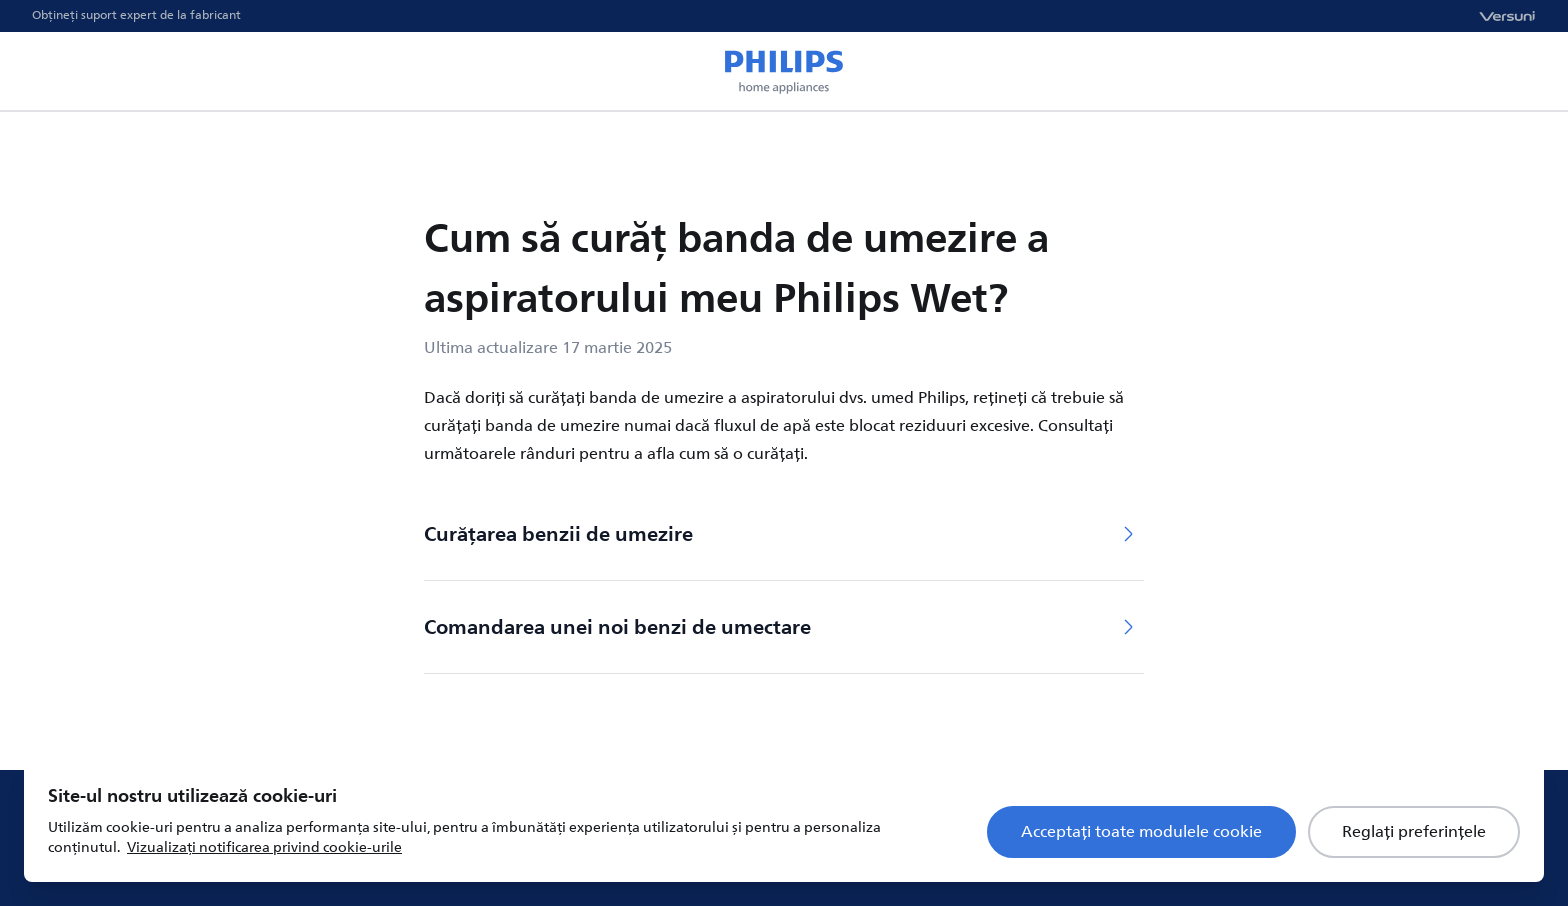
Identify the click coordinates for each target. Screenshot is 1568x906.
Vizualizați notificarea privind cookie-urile (264, 847)
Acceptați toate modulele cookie (1141, 832)
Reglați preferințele (1414, 832)
